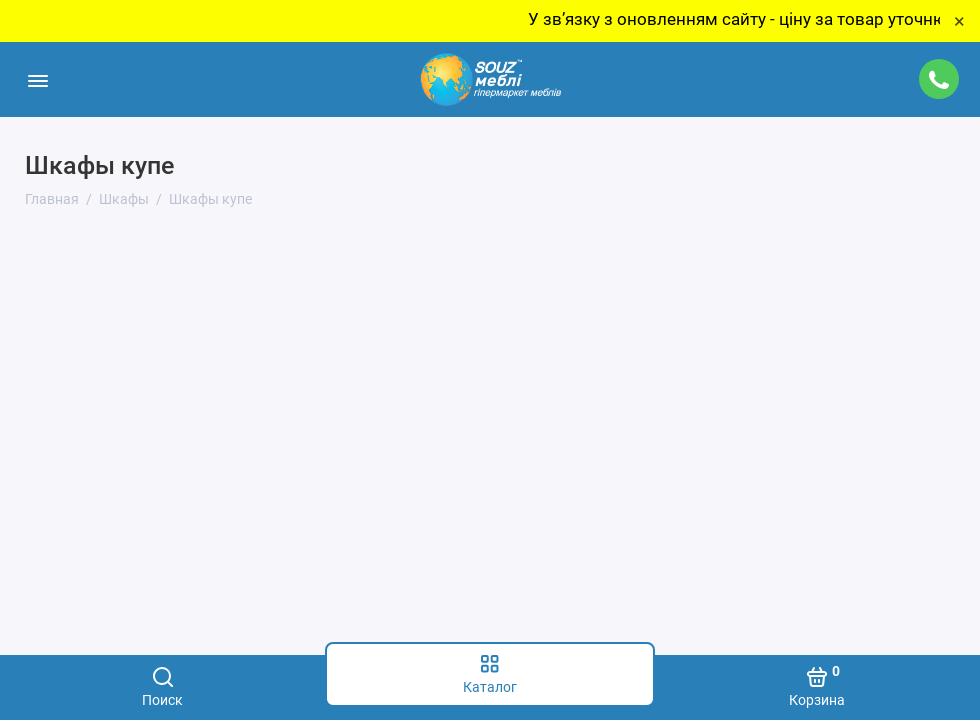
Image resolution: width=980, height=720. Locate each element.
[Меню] (37, 79)
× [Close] (959, 21)
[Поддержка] (938, 79)
